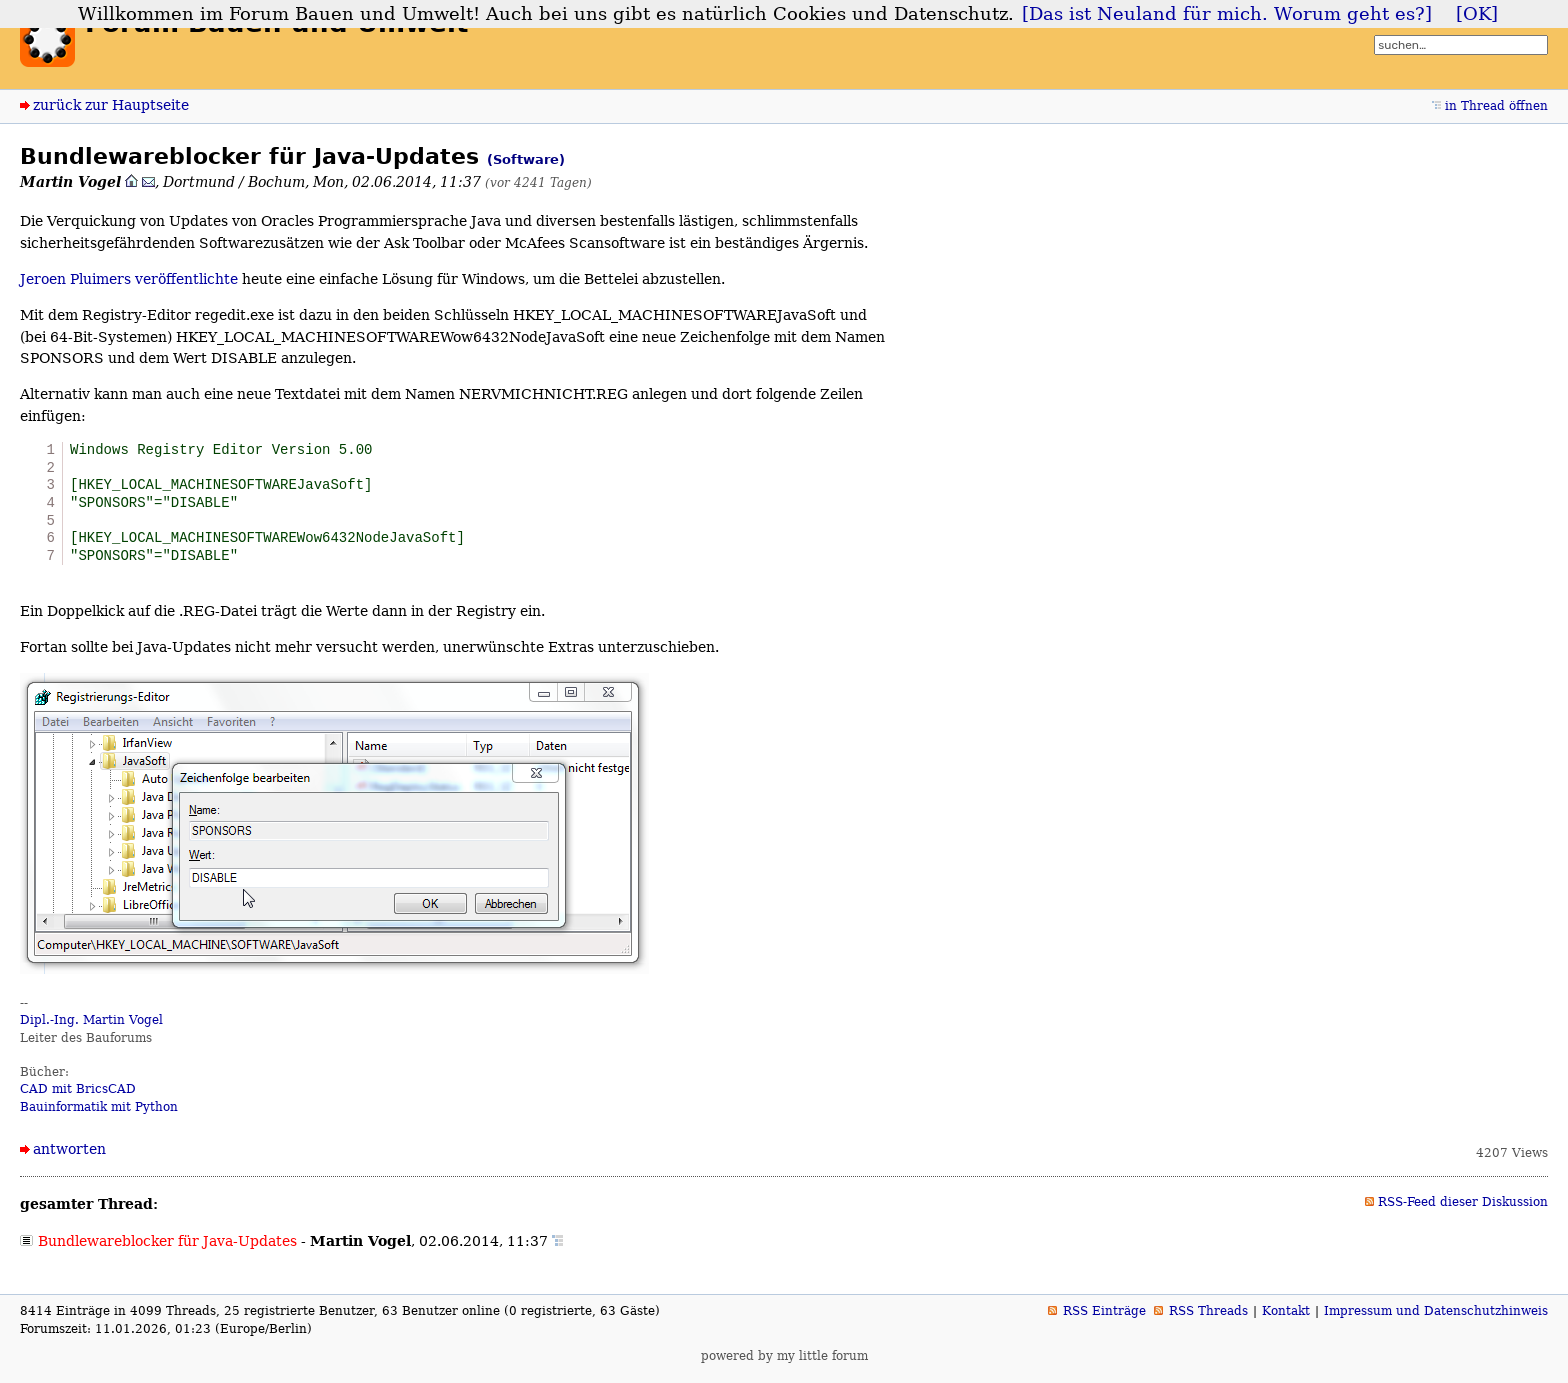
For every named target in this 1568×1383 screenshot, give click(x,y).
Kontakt (1286, 1321)
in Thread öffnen (1496, 106)
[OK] (1477, 14)
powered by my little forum (784, 1365)
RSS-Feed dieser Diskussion (1463, 1212)
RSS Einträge (1104, 1321)
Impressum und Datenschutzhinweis (1436, 1321)
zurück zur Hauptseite (111, 105)
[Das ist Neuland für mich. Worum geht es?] (1227, 14)
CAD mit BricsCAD (78, 1099)
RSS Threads (1208, 1321)
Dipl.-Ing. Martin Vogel (91, 1030)
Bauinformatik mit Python (99, 1116)
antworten (69, 1159)
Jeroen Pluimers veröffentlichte (129, 279)
